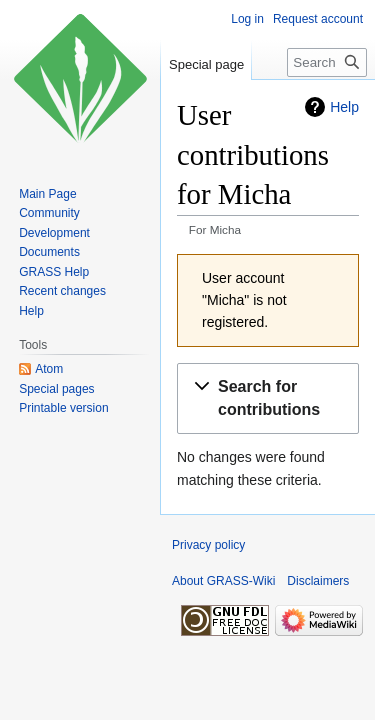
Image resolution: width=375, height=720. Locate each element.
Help (344, 107)
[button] (268, 399)
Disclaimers (318, 581)
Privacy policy (208, 545)
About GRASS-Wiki (223, 581)
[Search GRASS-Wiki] (327, 62)
